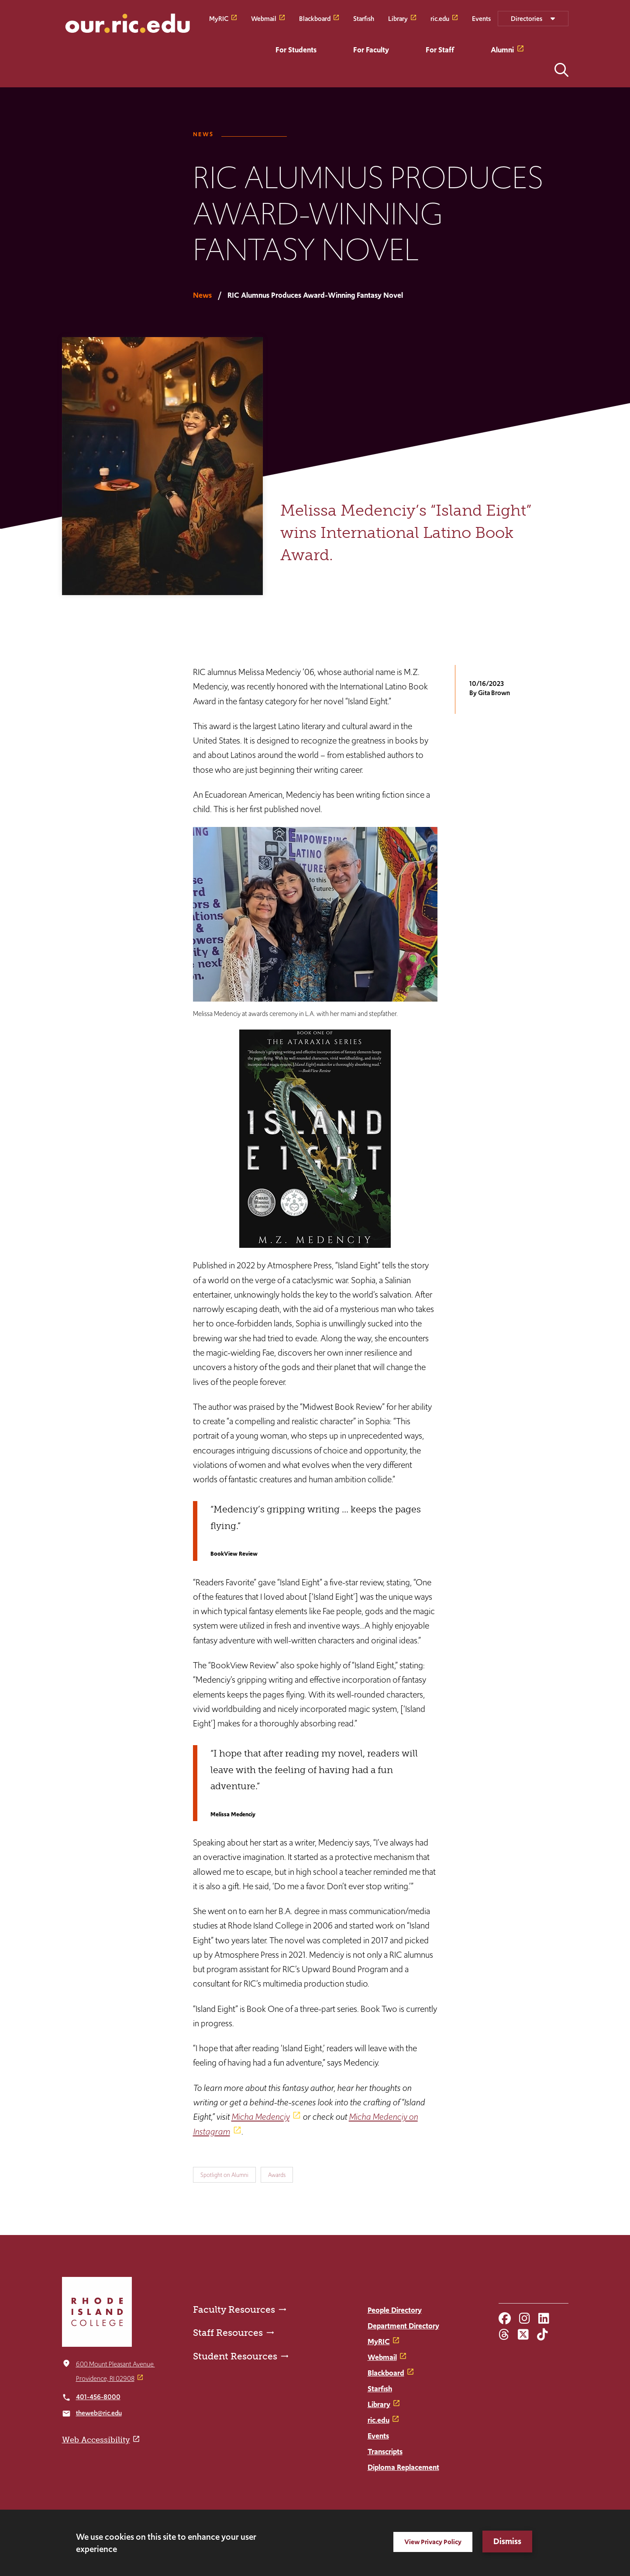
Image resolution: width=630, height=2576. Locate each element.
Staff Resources (228, 2332)
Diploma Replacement (403, 2467)
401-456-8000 (98, 2396)
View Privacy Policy (432, 2541)
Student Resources (235, 2356)
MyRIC (218, 18)
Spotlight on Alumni (224, 2175)
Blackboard (314, 18)
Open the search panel (561, 70)
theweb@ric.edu (99, 2413)
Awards (277, 2175)
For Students (296, 50)
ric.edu (439, 18)
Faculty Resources (234, 2309)
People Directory (395, 2310)
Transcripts (385, 2451)
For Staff (440, 50)
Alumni (502, 50)
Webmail (263, 18)
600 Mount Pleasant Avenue (115, 2364)
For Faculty (371, 50)
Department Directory (403, 2326)
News (203, 134)
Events (481, 18)
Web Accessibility (96, 2440)
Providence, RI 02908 (105, 2378)
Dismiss (507, 2541)
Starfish (363, 18)
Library (398, 18)
